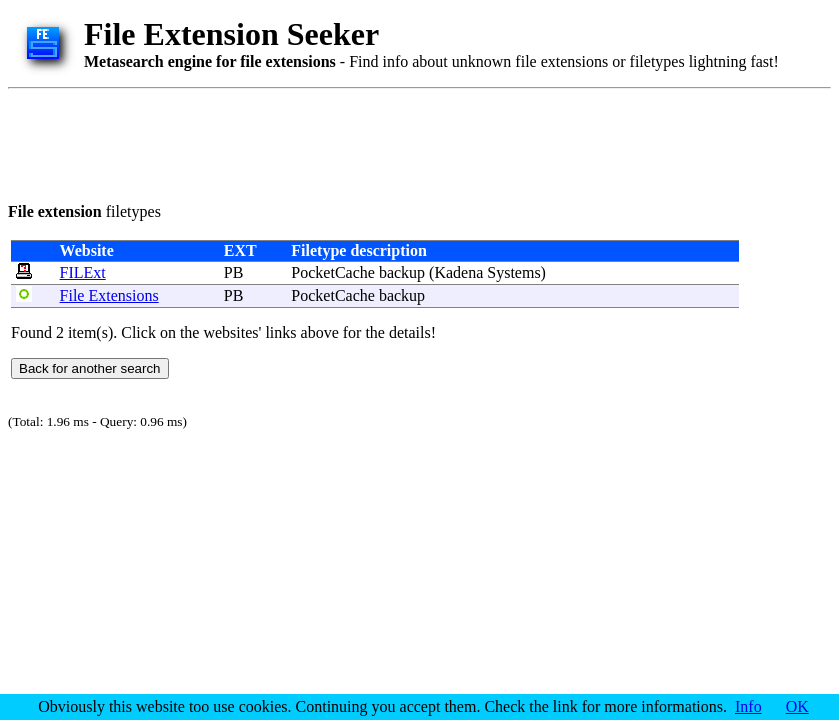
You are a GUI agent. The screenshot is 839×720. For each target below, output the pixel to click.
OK (797, 706)
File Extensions (109, 295)
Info (748, 706)
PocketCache (333, 272)
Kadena (458, 272)
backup (402, 272)
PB (234, 272)
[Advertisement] (372, 142)
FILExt (83, 272)
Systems (513, 272)
